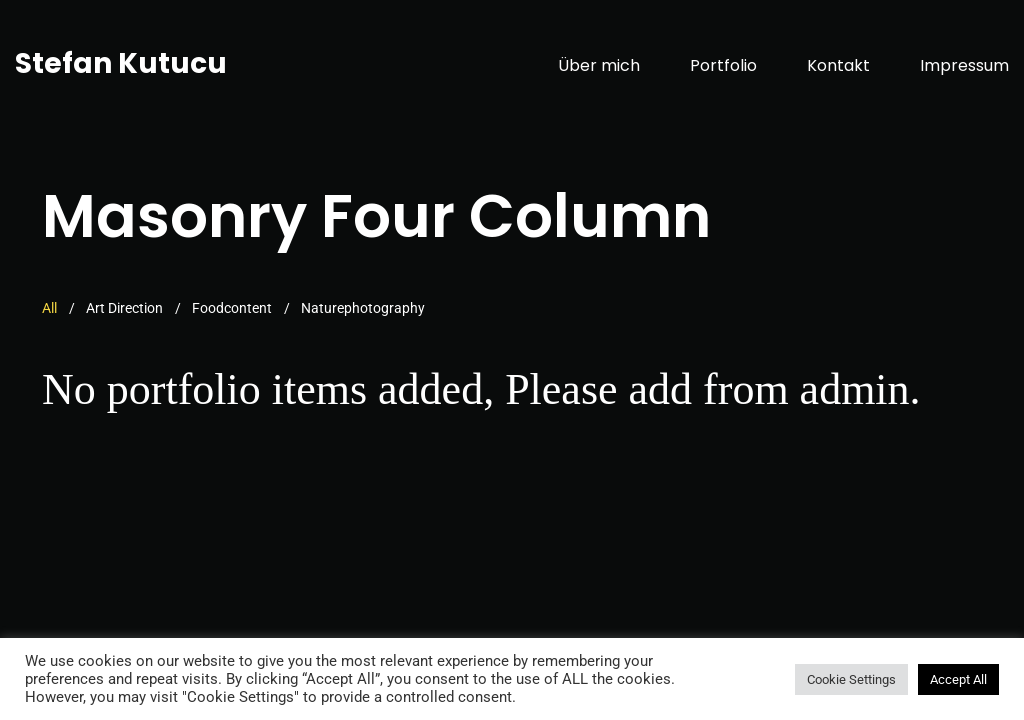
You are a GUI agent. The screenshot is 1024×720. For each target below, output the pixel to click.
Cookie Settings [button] (851, 679)
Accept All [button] (958, 679)
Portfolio (723, 65)
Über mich (599, 65)
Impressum (964, 65)
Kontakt (838, 65)
